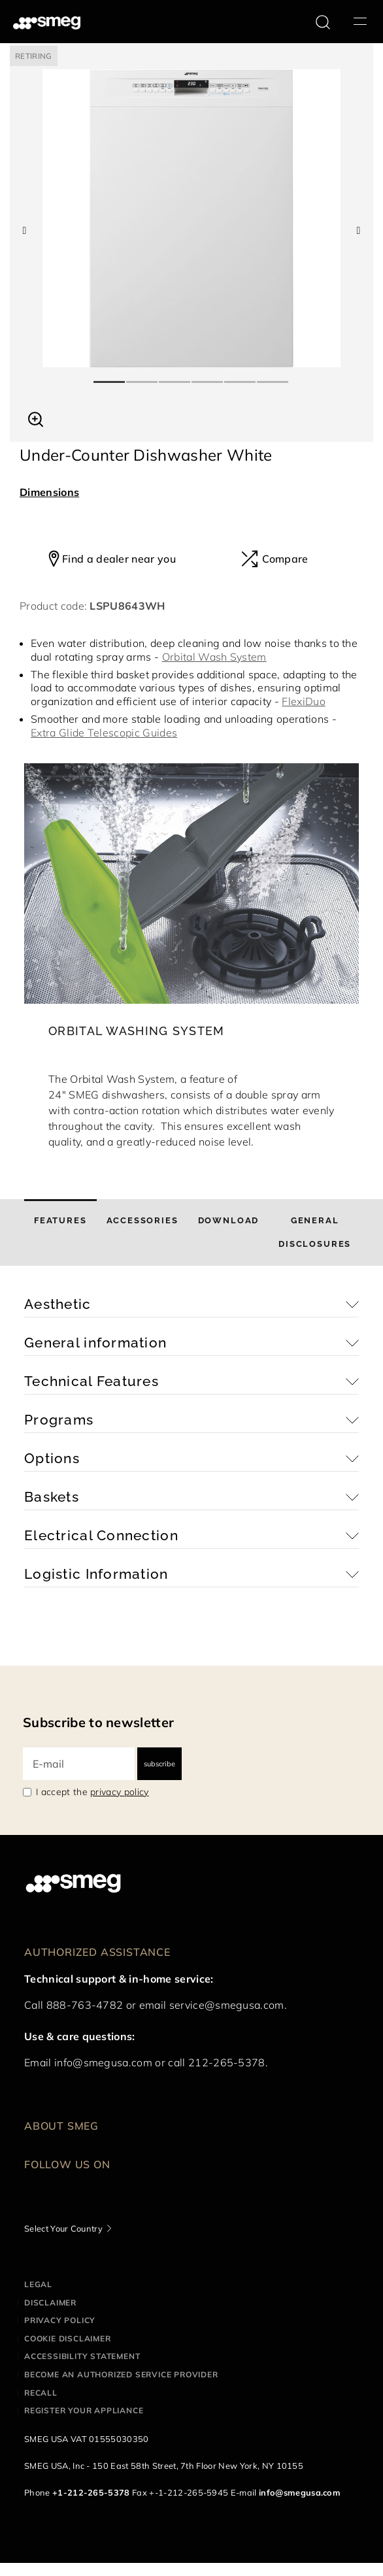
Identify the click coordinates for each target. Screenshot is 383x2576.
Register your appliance (83, 2410)
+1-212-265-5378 (91, 2492)
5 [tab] (240, 376)
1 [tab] (110, 376)
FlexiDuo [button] (303, 701)
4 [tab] (208, 376)
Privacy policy (59, 2320)
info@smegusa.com (103, 2062)
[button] (35, 417)
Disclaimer (50, 2302)
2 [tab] (142, 376)
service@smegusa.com (226, 2004)
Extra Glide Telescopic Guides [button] (104, 732)
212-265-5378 (226, 2062)
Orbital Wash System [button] (214, 656)
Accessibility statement (82, 2356)
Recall (41, 2393)
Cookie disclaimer (67, 2338)
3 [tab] (175, 376)
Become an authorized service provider (121, 2374)
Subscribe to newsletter (98, 1722)
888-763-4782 (85, 2004)
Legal (38, 2284)
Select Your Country (63, 2228)
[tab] (60, 1232)
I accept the (92, 1792)
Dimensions (49, 492)
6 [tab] (273, 376)
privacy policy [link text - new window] (119, 1792)
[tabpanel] (191, 218)
